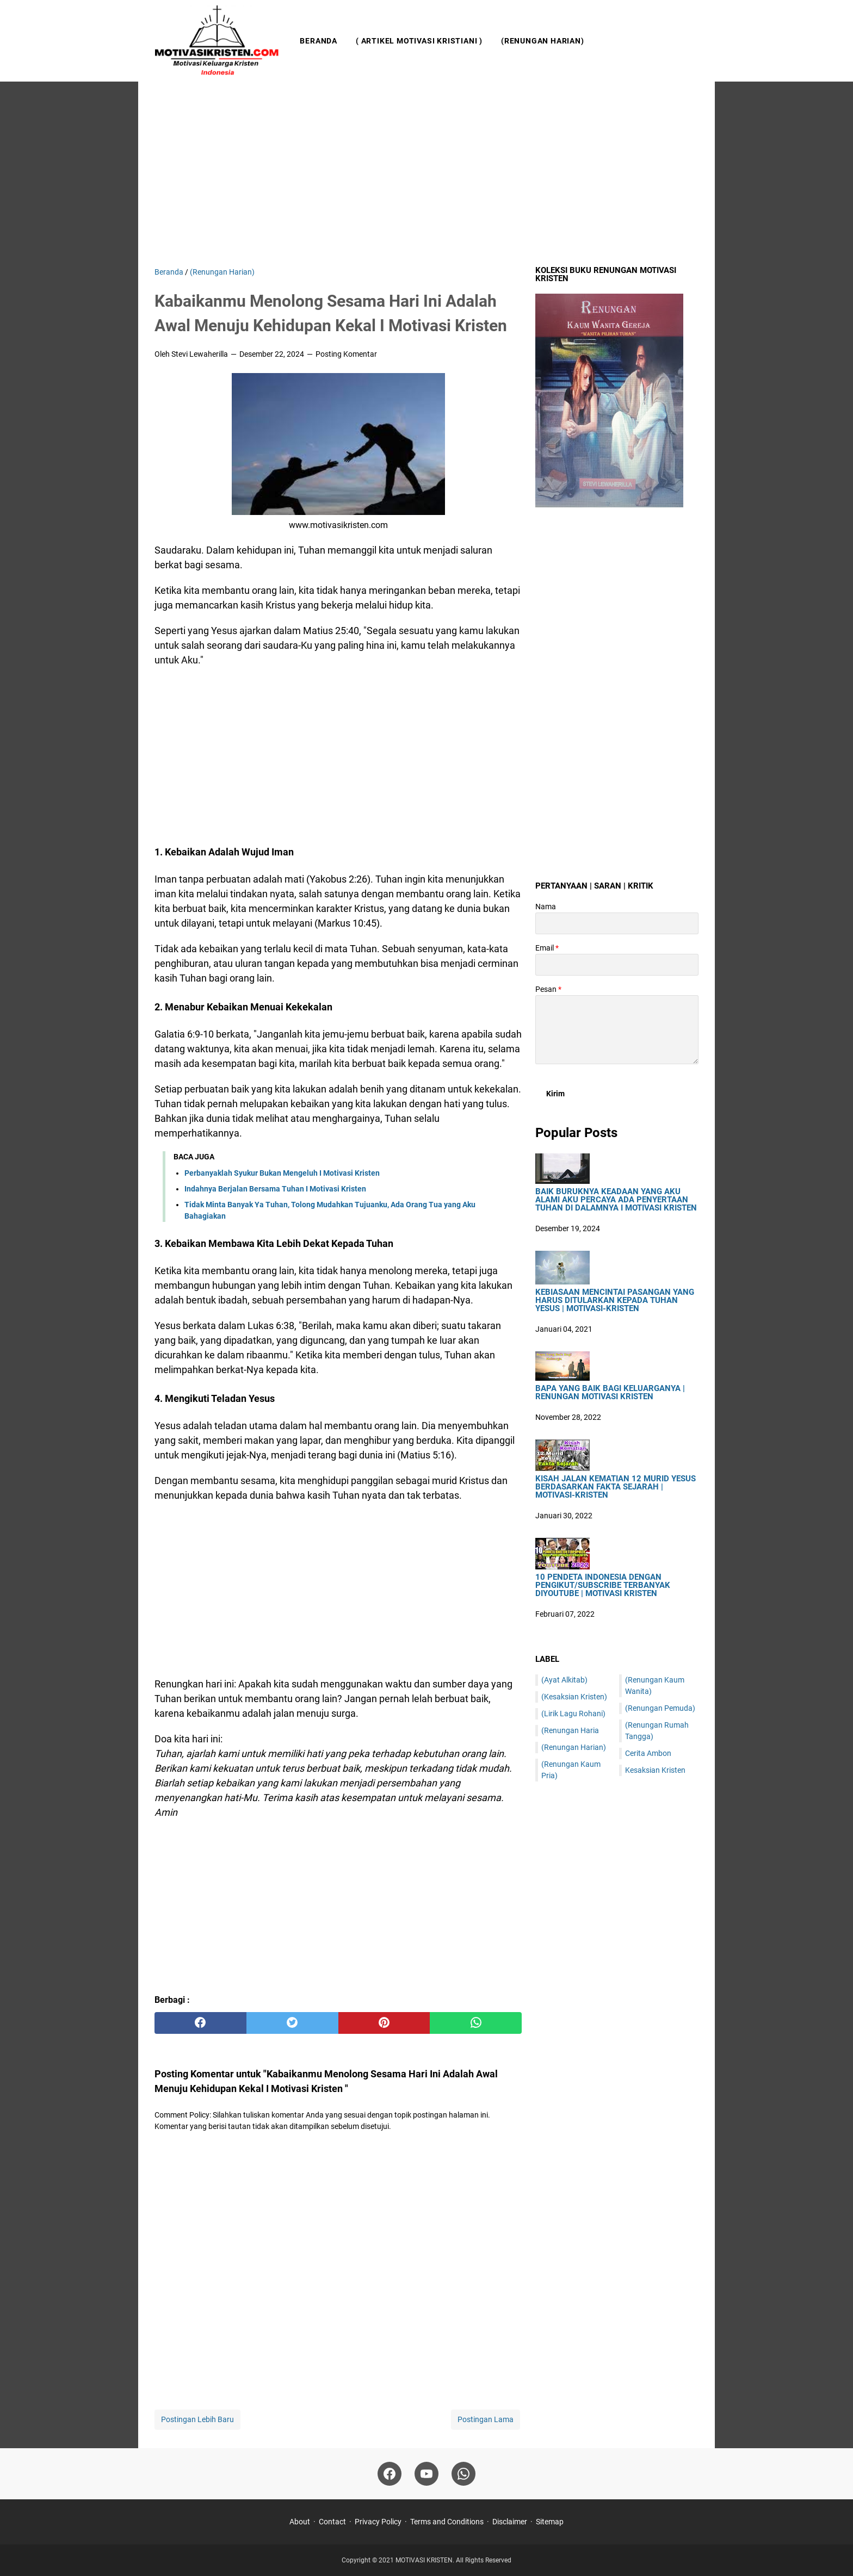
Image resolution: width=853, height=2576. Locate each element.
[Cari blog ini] (692, 40)
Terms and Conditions (447, 2521)
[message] (617, 1029)
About (299, 2521)
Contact (332, 2521)
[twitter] (292, 2023)
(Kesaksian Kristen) (574, 1696)
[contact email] (617, 965)
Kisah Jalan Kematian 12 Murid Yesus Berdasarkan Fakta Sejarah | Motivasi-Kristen (615, 1487)
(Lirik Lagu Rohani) (573, 1713)
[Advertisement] (426, 174)
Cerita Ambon (648, 1753)
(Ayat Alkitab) (564, 1679)
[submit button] (555, 1094)
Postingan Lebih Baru (197, 2419)
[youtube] (426, 2474)
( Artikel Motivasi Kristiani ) (419, 40)
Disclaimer (509, 2521)
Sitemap (550, 2521)
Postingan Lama (486, 2419)
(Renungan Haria (570, 1730)
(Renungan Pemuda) (660, 1708)
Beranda (318, 40)
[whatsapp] (476, 2023)
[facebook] (200, 2023)
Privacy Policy (378, 2521)
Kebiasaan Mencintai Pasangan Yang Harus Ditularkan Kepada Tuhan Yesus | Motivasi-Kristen (614, 1300)
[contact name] (617, 923)
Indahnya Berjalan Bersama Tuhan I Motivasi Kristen (275, 1188)
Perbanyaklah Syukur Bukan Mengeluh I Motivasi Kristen (282, 1173)
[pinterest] (384, 2023)
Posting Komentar (346, 354)
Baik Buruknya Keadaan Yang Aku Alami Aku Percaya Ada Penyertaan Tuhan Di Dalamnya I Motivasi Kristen (616, 1200)
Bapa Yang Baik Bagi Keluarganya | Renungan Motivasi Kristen (610, 1393)
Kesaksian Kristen (655, 1770)
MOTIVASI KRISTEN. (425, 2560)
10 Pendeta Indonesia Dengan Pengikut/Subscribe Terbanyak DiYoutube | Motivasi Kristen (602, 1585)
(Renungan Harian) (542, 40)
